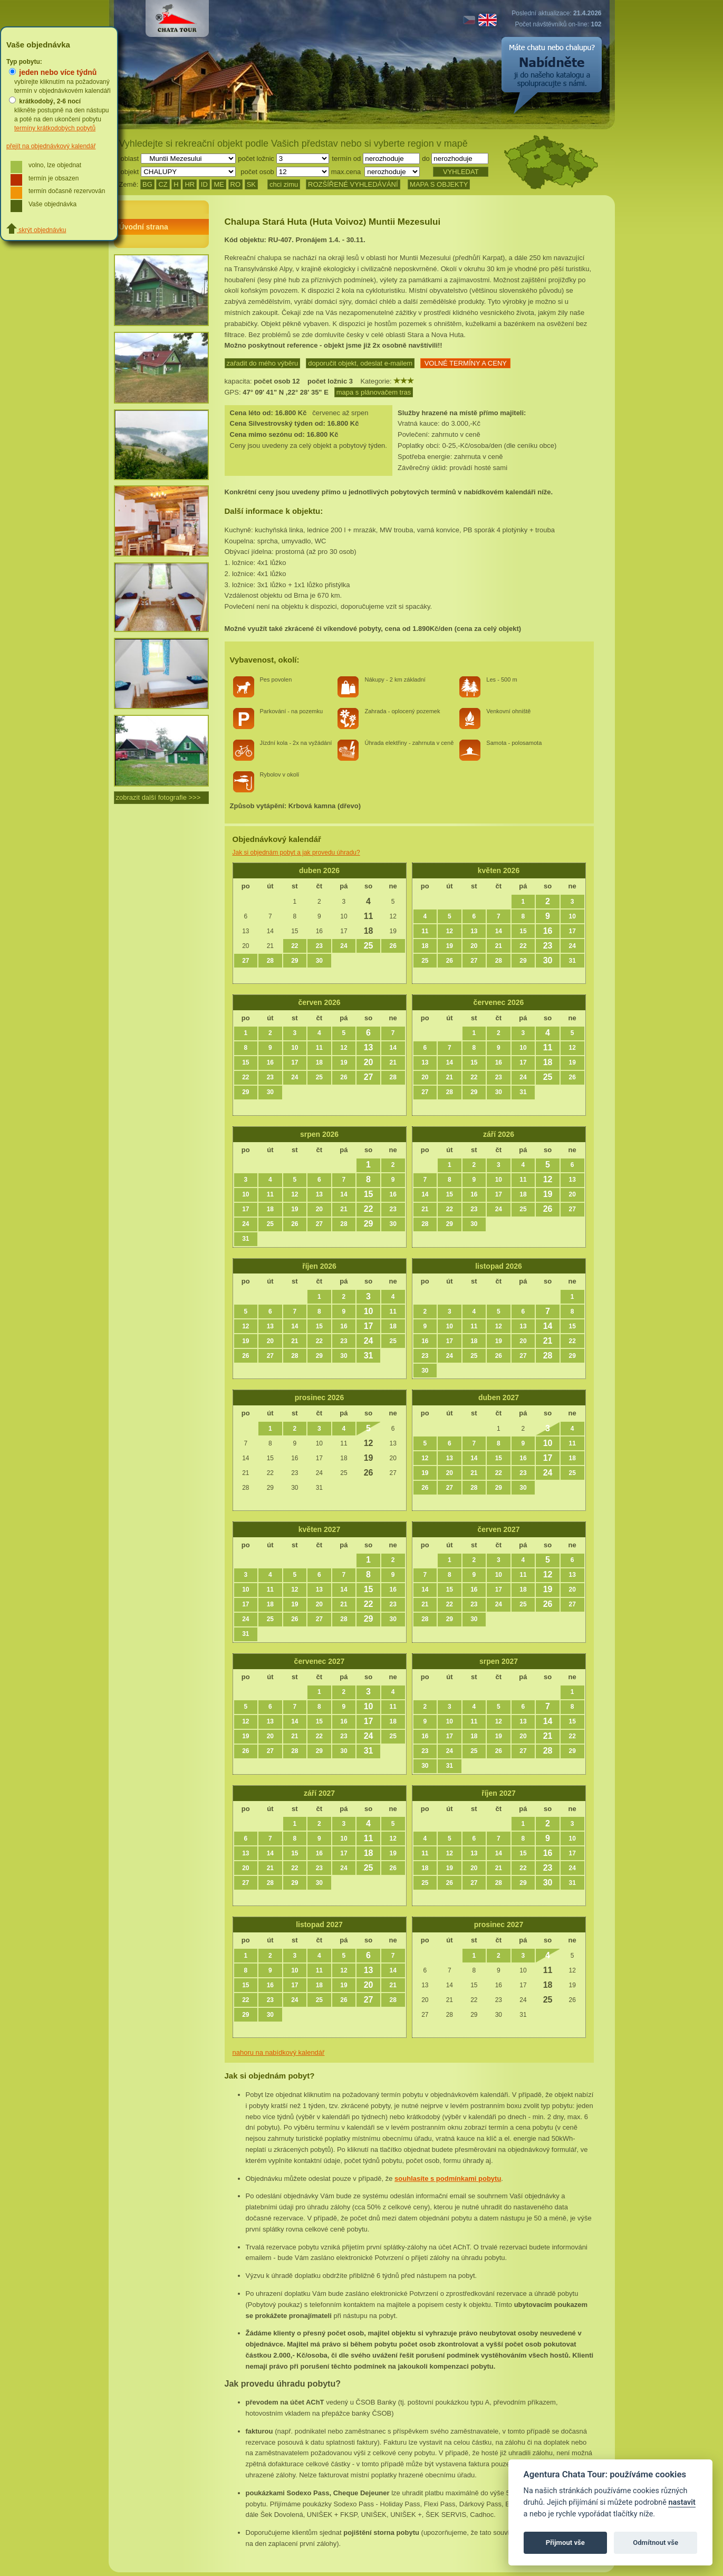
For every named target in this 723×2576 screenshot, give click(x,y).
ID (204, 184)
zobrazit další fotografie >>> (158, 797)
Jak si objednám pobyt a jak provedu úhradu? (296, 852)
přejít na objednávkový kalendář (50, 146)
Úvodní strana (143, 227)
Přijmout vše (565, 2542)
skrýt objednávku (36, 230)
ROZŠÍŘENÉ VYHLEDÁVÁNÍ (353, 184)
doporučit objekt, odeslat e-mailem (360, 363)
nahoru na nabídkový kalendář (279, 2052)
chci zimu (283, 184)
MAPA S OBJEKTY (439, 184)
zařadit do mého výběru (262, 363)
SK (251, 184)
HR (190, 184)
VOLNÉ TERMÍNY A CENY (465, 363)
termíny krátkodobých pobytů (54, 128)
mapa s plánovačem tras (373, 392)
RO (235, 184)
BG (147, 184)
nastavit (681, 2502)
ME (219, 184)
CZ (162, 184)
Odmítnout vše (655, 2542)
